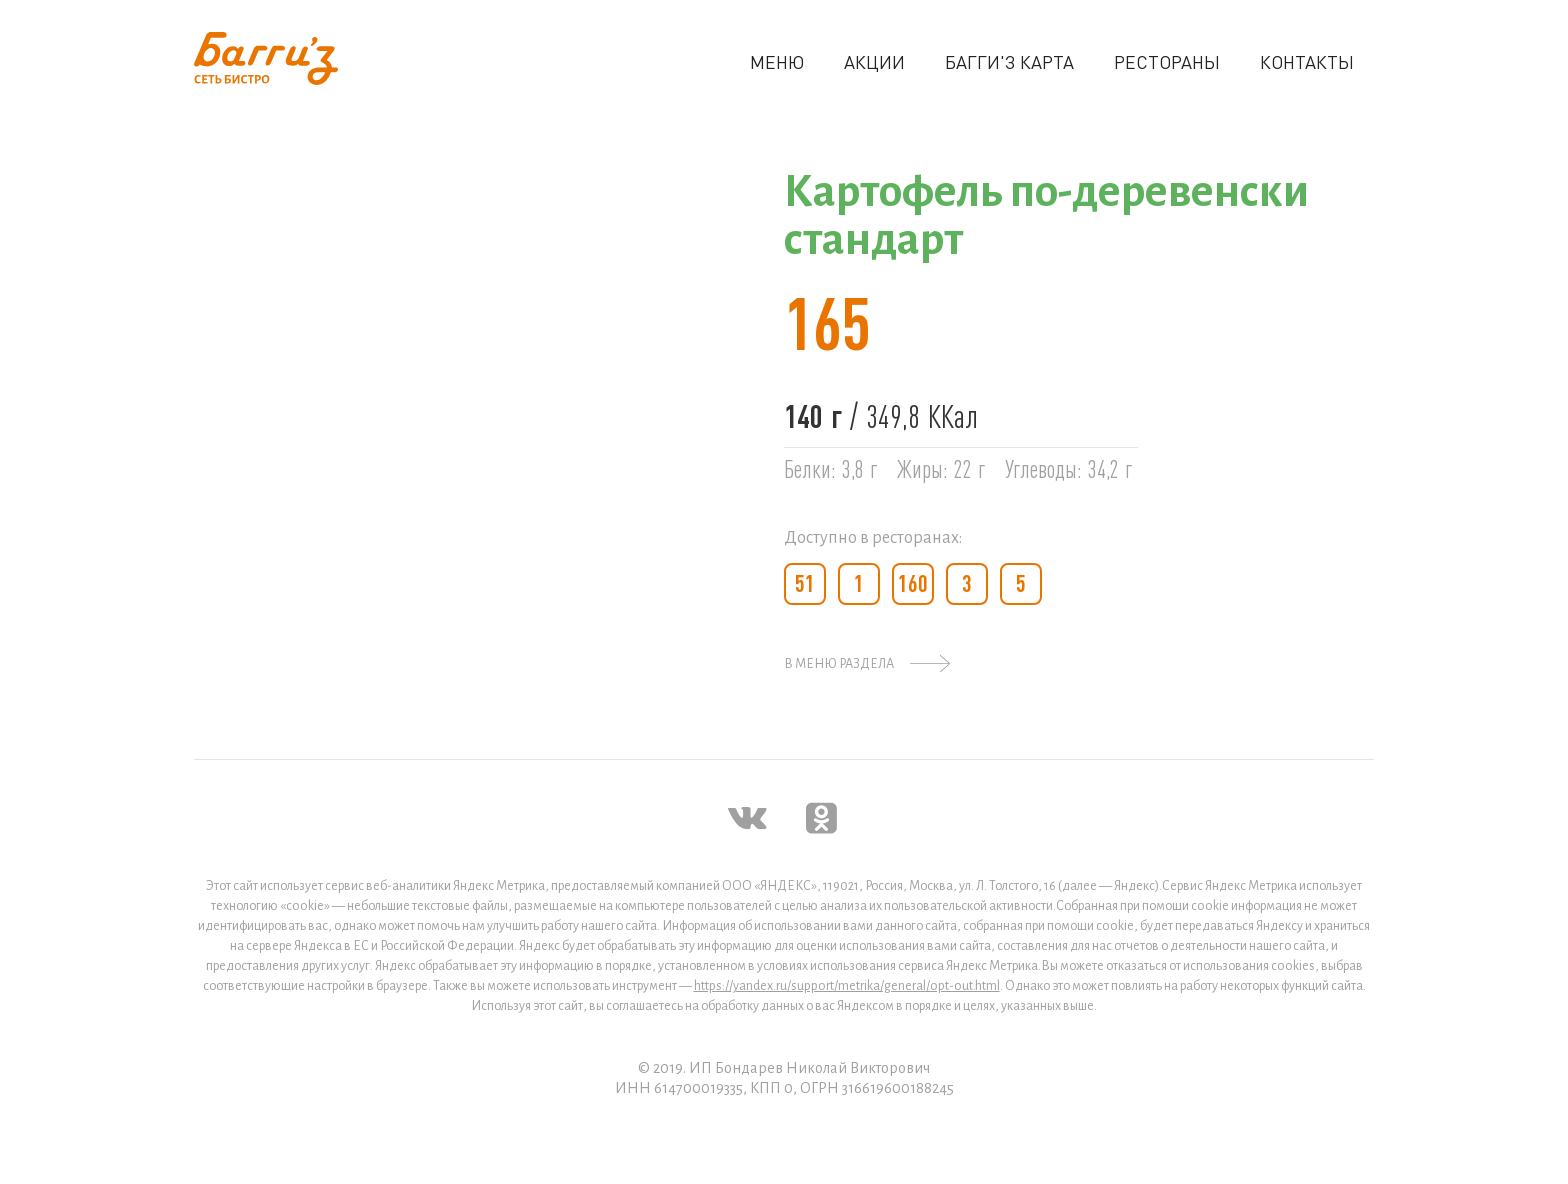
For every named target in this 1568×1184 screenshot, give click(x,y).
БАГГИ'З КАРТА (1009, 62)
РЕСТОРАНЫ (1167, 62)
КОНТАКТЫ (1307, 62)
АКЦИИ (874, 62)
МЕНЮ (777, 62)
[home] (266, 58)
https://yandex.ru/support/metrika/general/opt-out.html (847, 986)
